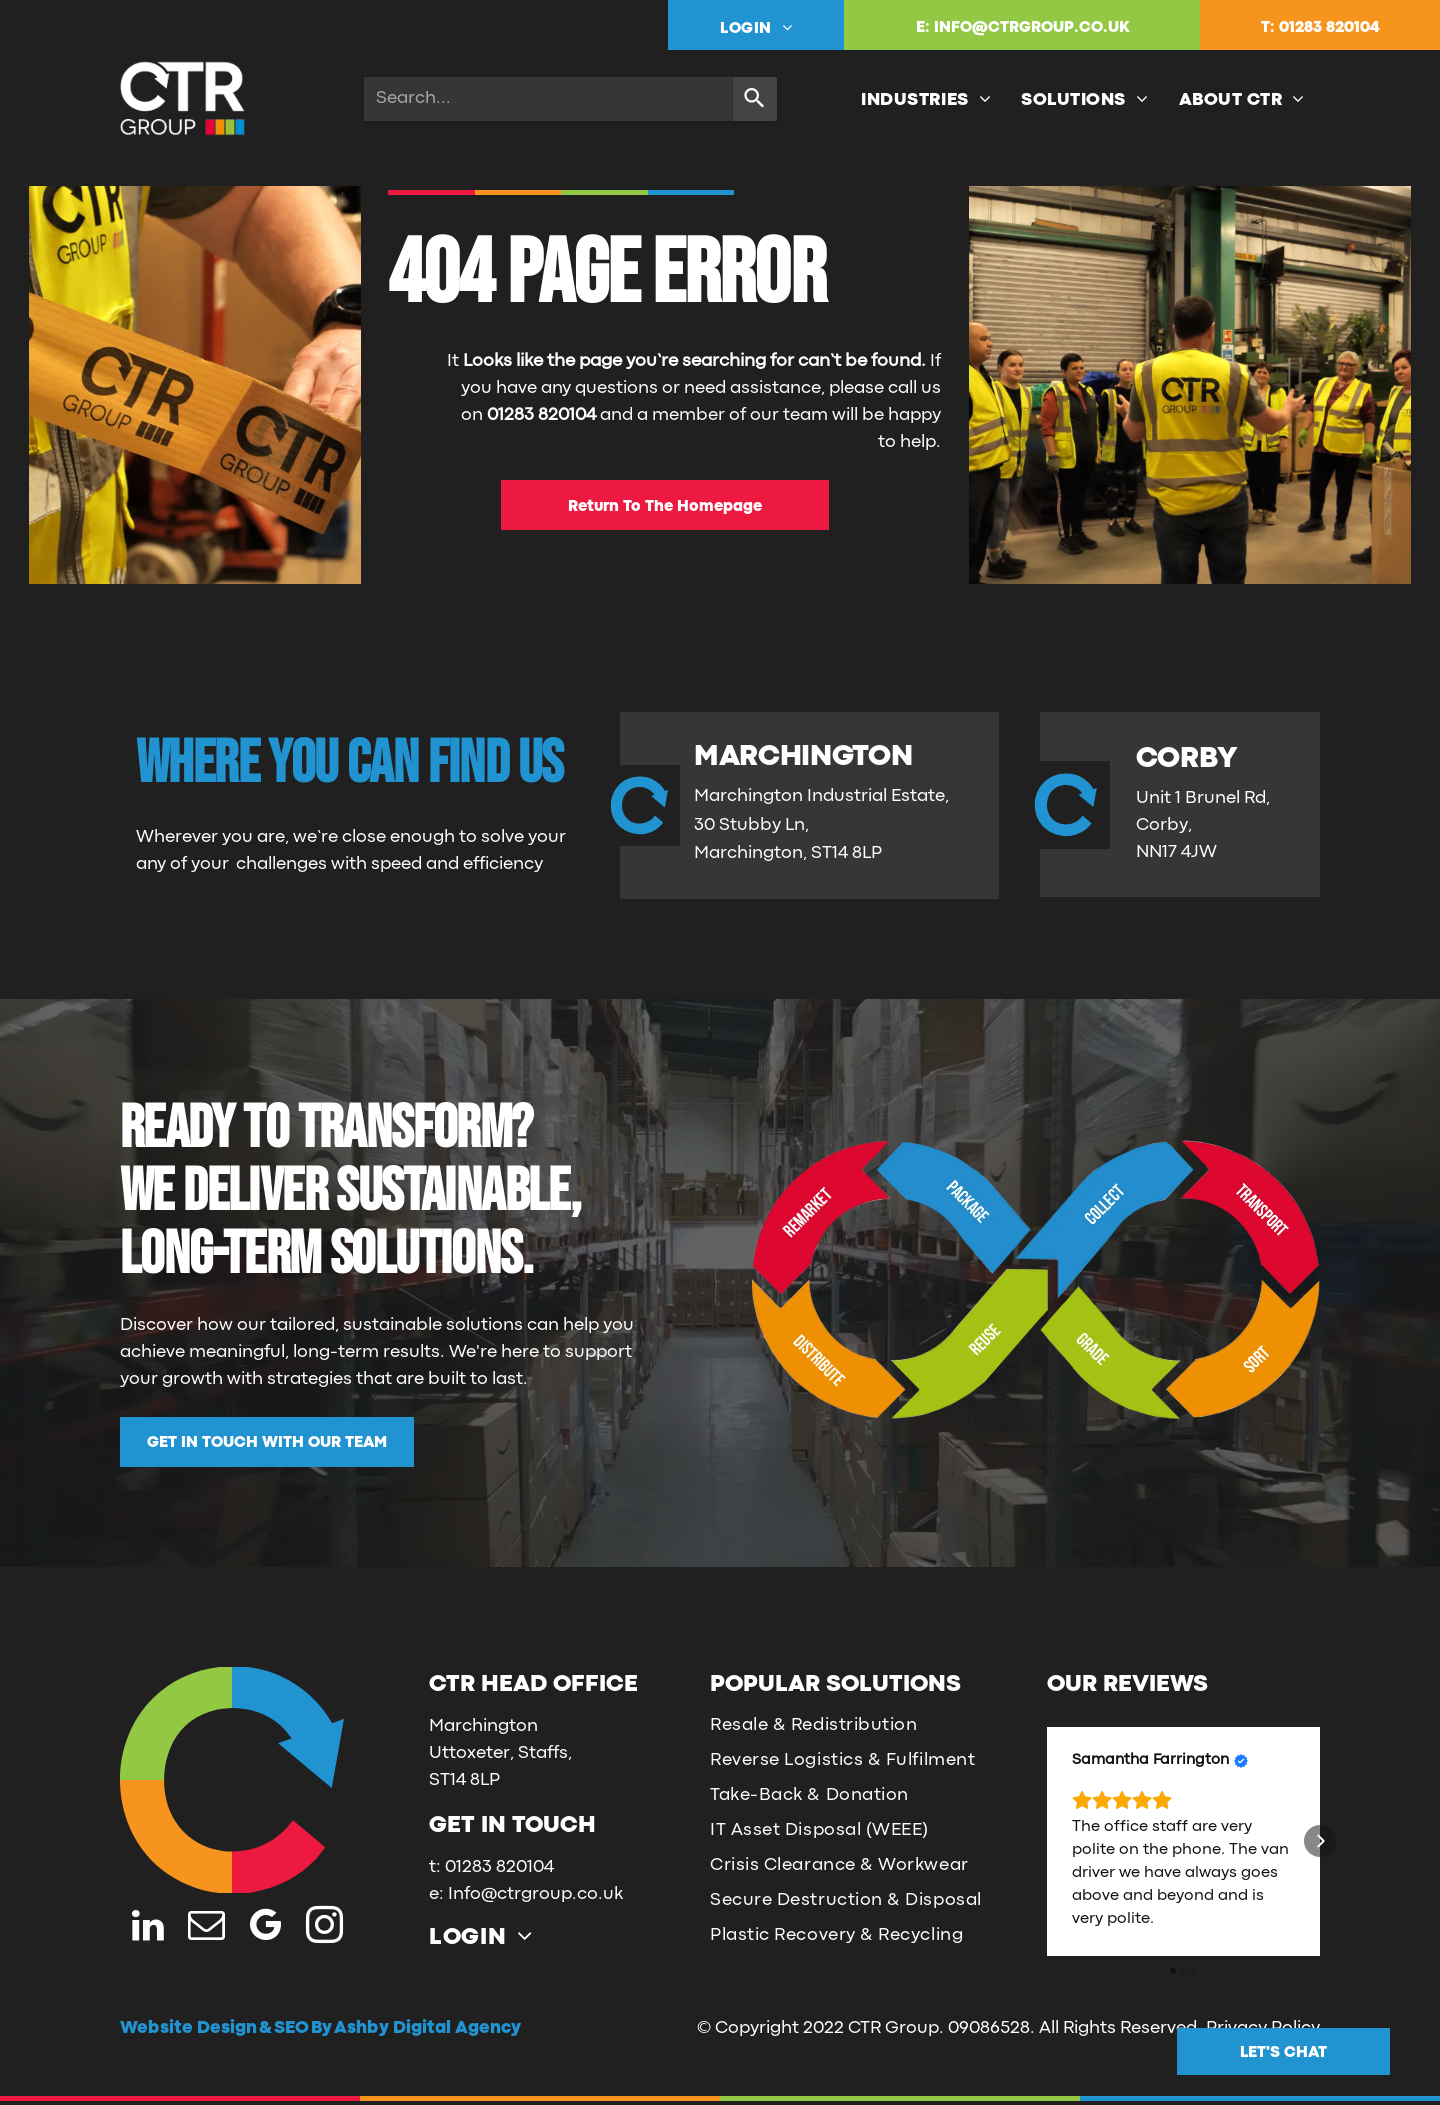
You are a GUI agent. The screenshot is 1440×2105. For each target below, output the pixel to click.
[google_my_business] (265, 1928)
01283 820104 (1329, 28)
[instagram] (324, 1928)
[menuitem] (756, 27)
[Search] (755, 99)
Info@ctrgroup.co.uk (535, 1894)
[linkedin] (147, 1928)
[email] (206, 1928)
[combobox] (548, 99)
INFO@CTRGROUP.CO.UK (1032, 28)
